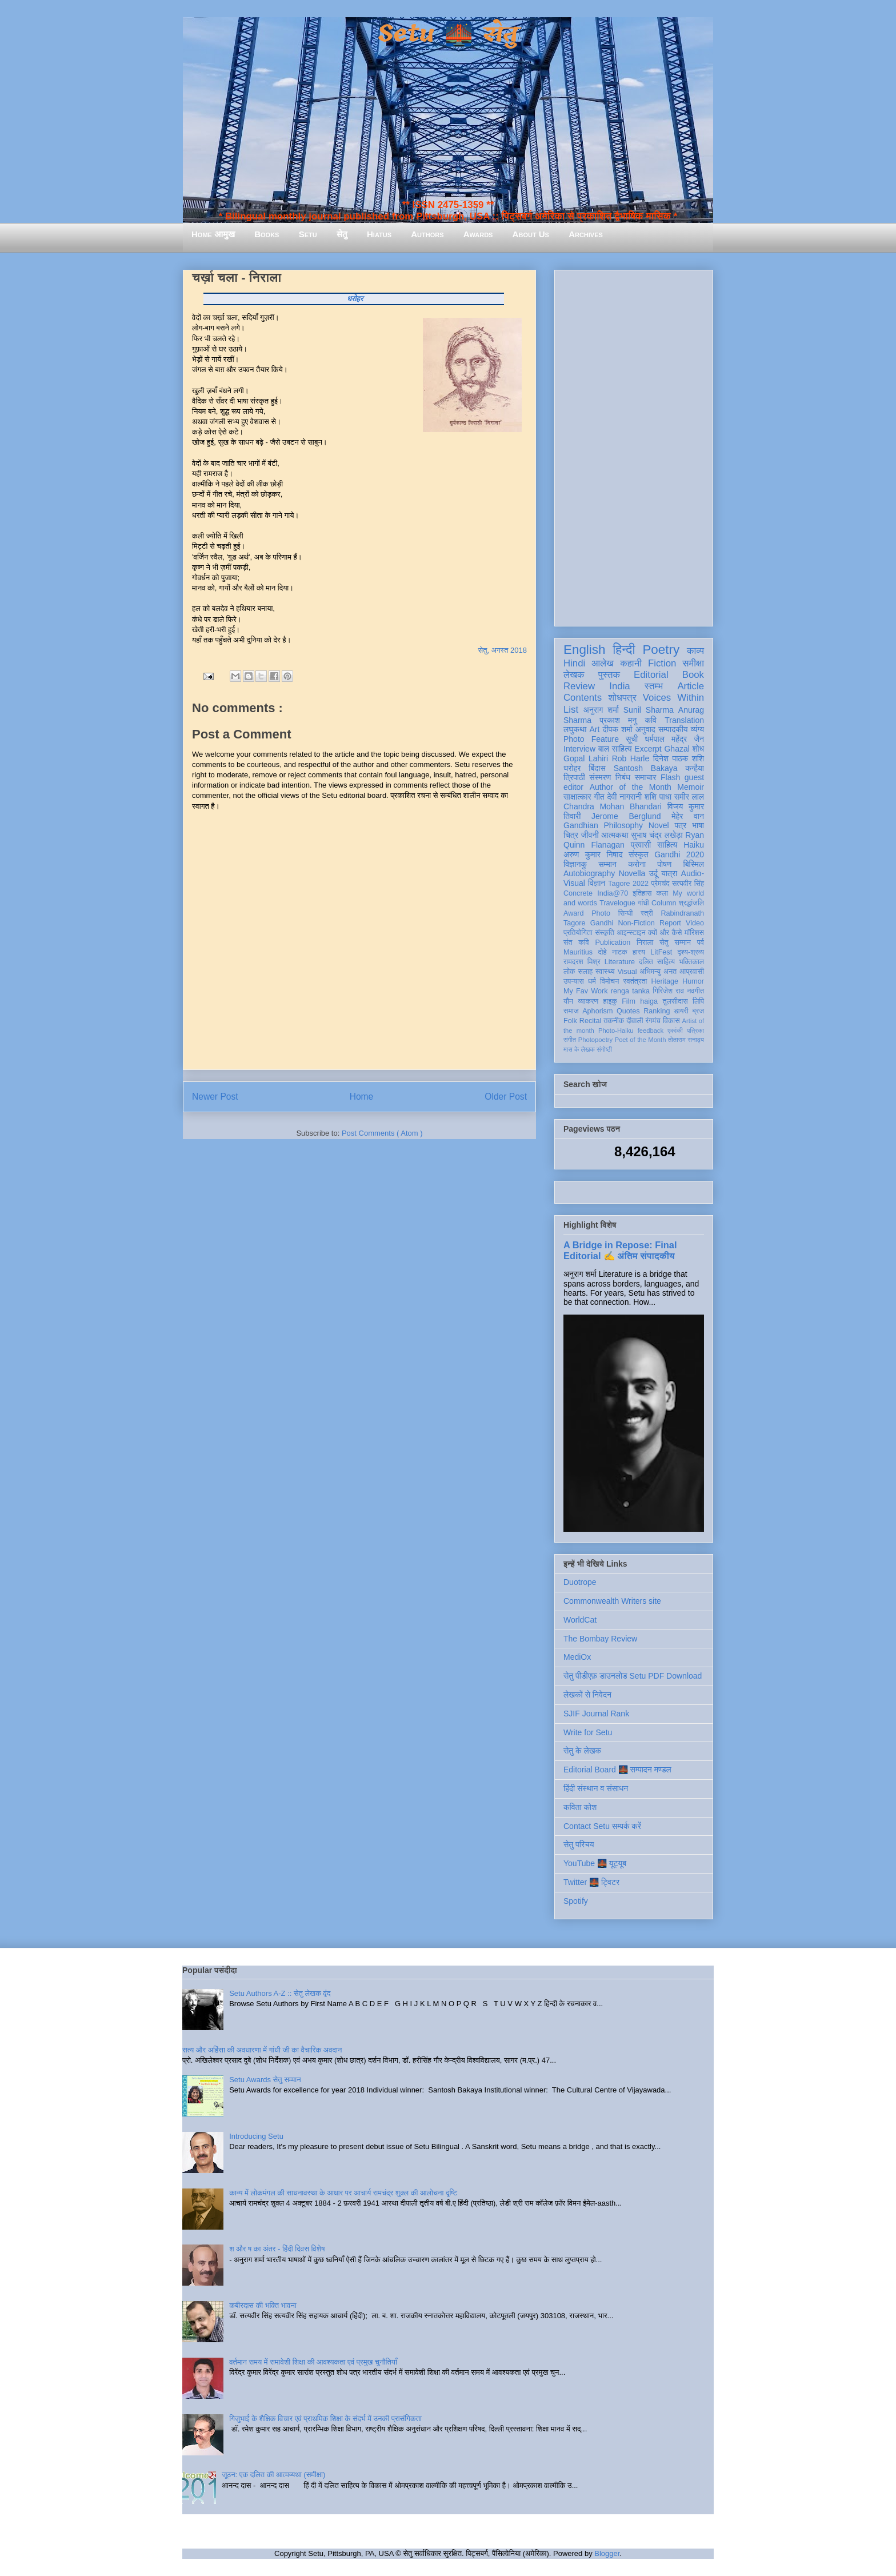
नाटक (619, 952)
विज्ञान (597, 883)
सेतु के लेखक (582, 1750)
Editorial (651, 674)
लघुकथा (574, 729)
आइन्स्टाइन (631, 933)
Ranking (656, 1011)
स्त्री (647, 913)
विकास (671, 1021)
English (584, 649)
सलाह (585, 972)
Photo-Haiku (616, 1030)
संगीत (569, 1039)
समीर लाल (689, 796)
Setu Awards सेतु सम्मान (265, 2079)
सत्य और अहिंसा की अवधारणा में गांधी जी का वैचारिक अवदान (262, 2050)
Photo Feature (591, 739)
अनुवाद (645, 729)
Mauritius (578, 952)
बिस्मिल (693, 864)
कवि (651, 720)
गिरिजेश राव (668, 991)
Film (628, 1001)
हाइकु (610, 1001)
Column (663, 903)
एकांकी (675, 1030)
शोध (699, 748)
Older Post (506, 1096)
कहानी (631, 663)
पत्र (680, 825)
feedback (650, 1030)
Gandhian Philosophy (603, 825)
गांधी (643, 903)
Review (579, 686)
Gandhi (602, 923)
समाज (571, 1011)
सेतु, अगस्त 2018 (502, 650)
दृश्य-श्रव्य (690, 952)
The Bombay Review (600, 1638)
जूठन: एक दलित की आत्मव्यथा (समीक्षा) (273, 2474)
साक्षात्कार (577, 796)
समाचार (646, 777)
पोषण (664, 864)
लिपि (698, 1001)
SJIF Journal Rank (596, 1713)
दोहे (602, 952)
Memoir (690, 787)
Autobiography (589, 873)
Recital (590, 1021)
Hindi (574, 663)
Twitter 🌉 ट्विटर (591, 1882)
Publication (613, 942)
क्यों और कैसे (665, 933)
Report (670, 923)
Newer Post (215, 1096)
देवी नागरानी (624, 796)
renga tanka (630, 991)
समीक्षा (693, 663)
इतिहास (642, 893)
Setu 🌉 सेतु (448, 34)
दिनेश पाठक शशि (678, 758)
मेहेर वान (687, 816)
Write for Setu (587, 1732)
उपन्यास (573, 981)
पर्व (700, 942)
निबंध (622, 777)
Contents (582, 697)
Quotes (628, 1011)
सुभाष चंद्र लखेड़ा (656, 835)
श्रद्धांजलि (691, 903)
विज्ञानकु (575, 864)
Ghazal (676, 748)
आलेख (602, 663)
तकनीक (613, 1021)
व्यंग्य (697, 729)
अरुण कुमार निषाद (592, 854)
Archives (586, 234)
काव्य (695, 650)
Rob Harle (631, 758)
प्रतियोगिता (578, 933)
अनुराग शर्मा (601, 709)
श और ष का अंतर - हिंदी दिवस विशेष (277, 2248)
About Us (531, 234)
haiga (649, 1001)
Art (595, 729)
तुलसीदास (675, 1001)
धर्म (592, 981)
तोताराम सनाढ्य (686, 1039)
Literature (620, 962)
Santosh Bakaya (646, 768)
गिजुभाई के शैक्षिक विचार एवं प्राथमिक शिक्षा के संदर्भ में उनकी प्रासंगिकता (325, 2418)
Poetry (660, 649)
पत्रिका (695, 1030)
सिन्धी (625, 913)
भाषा (698, 825)
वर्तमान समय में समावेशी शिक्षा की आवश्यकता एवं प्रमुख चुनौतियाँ (313, 2362)
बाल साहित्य (615, 748)
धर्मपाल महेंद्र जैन (674, 739)
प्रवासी (641, 844)
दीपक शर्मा (618, 729)
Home (362, 1096)
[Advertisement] (633, 445)
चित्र (570, 835)
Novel (659, 825)
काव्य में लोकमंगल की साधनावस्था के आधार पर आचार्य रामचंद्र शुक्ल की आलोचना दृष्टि (343, 2192)
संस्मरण (600, 777)
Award (573, 913)
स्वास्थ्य (605, 972)
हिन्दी (624, 649)
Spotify (575, 1901)
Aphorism (597, 1011)
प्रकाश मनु (618, 720)
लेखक (574, 674)
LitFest (661, 952)
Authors (427, 234)
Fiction (662, 663)
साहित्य (667, 844)
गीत (599, 796)
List (570, 709)
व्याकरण (588, 1001)
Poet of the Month (640, 1039)
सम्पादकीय (673, 729)
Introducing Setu (256, 2136)
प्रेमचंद (660, 884)
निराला (645, 942)
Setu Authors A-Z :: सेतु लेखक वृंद (279, 1993)
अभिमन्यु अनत (658, 972)
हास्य (639, 952)
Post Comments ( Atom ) (382, 1133)
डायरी (681, 1011)
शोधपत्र (622, 697)
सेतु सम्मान (675, 942)
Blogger (606, 2553)
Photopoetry (595, 1039)
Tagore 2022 (628, 884)
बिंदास (597, 768)
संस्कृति (604, 933)
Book (693, 674)
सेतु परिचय (578, 1844)
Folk (570, 1021)
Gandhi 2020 (679, 854)
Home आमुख (213, 234)
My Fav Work (585, 991)
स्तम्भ (654, 686)
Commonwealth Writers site (612, 1600)
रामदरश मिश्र (582, 962)
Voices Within (673, 697)
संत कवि (576, 942)
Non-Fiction (636, 923)
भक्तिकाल (691, 962)
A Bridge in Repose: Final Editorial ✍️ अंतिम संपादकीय (620, 1250)
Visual (627, 972)
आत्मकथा (614, 835)
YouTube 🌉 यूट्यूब (594, 1863)
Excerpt (647, 748)
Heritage (665, 981)
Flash (670, 777)
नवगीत (695, 991)
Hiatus (379, 234)
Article (690, 686)
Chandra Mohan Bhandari (612, 806)
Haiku (693, 844)
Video (695, 923)
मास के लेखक (579, 1049)
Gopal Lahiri (585, 758)
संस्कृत (639, 854)
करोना (637, 864)
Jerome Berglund (626, 816)
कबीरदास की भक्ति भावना (263, 2305)
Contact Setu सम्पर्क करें (602, 1826)
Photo (600, 913)
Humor (693, 981)
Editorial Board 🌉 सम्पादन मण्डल (617, 1769)
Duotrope (580, 1582)
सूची (632, 739)
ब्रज (699, 1011)
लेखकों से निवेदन (587, 1694)
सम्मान (607, 864)
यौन (568, 1001)
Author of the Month (630, 787)
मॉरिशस (694, 933)
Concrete (578, 893)
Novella (632, 873)
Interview (579, 748)
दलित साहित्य (657, 962)
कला (663, 893)
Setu (308, 234)
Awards (478, 234)
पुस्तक (609, 674)
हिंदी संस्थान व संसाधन (595, 1788)
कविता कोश (580, 1807)
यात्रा (669, 873)
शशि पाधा (658, 796)
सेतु (342, 234)
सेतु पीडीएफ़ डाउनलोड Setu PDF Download (632, 1675)
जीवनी (590, 835)
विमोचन (609, 981)
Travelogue (617, 903)
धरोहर (572, 768)
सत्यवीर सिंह (688, 884)
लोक (569, 972)
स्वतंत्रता (635, 981)
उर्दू (653, 873)
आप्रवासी (691, 972)
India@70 (612, 893)
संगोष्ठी (604, 1049)
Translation (684, 720)
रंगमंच (653, 1021)
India (619, 686)
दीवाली (634, 1021)
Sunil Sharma (648, 709)
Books (266, 234)
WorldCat (580, 1619)
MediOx (577, 1657)
